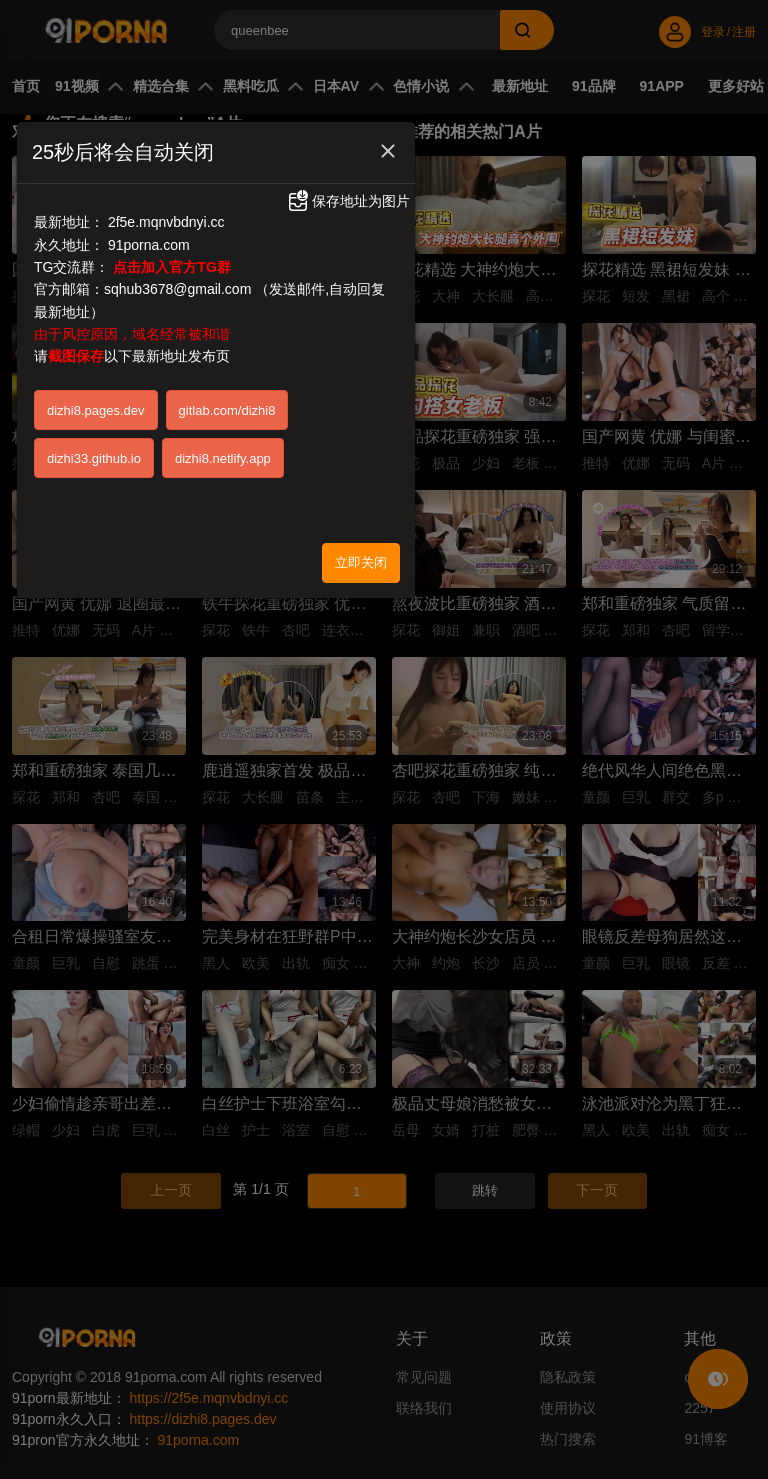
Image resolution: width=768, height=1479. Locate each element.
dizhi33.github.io (94, 458)
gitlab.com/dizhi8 (227, 410)
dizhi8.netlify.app (223, 458)
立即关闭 (361, 562)
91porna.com (149, 245)
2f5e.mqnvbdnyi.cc (166, 222)
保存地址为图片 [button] (348, 201)
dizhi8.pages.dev (96, 410)
